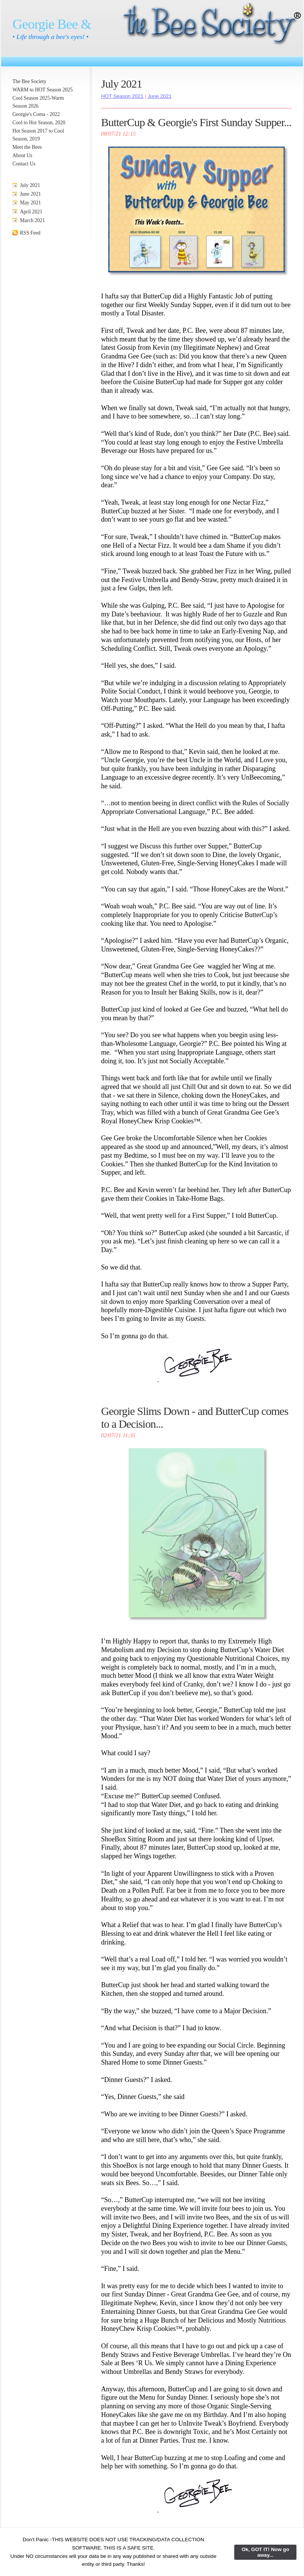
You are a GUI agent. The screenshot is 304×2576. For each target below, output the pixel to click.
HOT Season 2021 (122, 96)
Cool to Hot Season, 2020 (38, 122)
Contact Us (23, 164)
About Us (22, 155)
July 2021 (30, 185)
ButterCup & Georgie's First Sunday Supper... (196, 122)
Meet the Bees (27, 147)
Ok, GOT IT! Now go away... (265, 2552)
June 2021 (30, 194)
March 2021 (32, 220)
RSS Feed (30, 233)
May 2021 (30, 202)
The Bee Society (29, 81)
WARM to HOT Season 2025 (42, 90)
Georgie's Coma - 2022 (36, 114)
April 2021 (31, 212)
